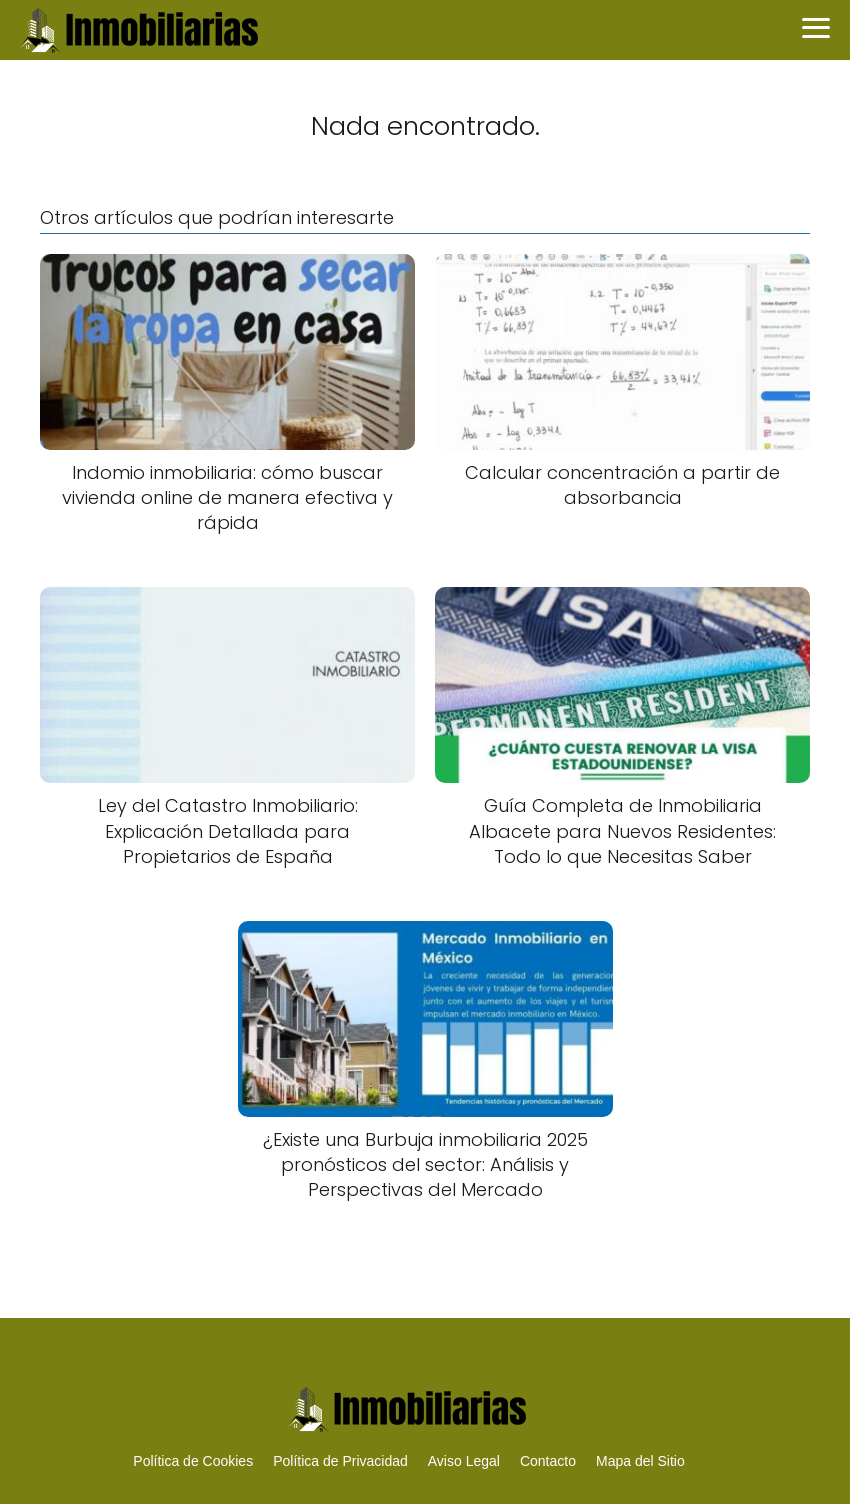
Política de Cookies (193, 1461)
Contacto (548, 1461)
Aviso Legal (464, 1461)
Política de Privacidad (340, 1461)
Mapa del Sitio (640, 1461)
